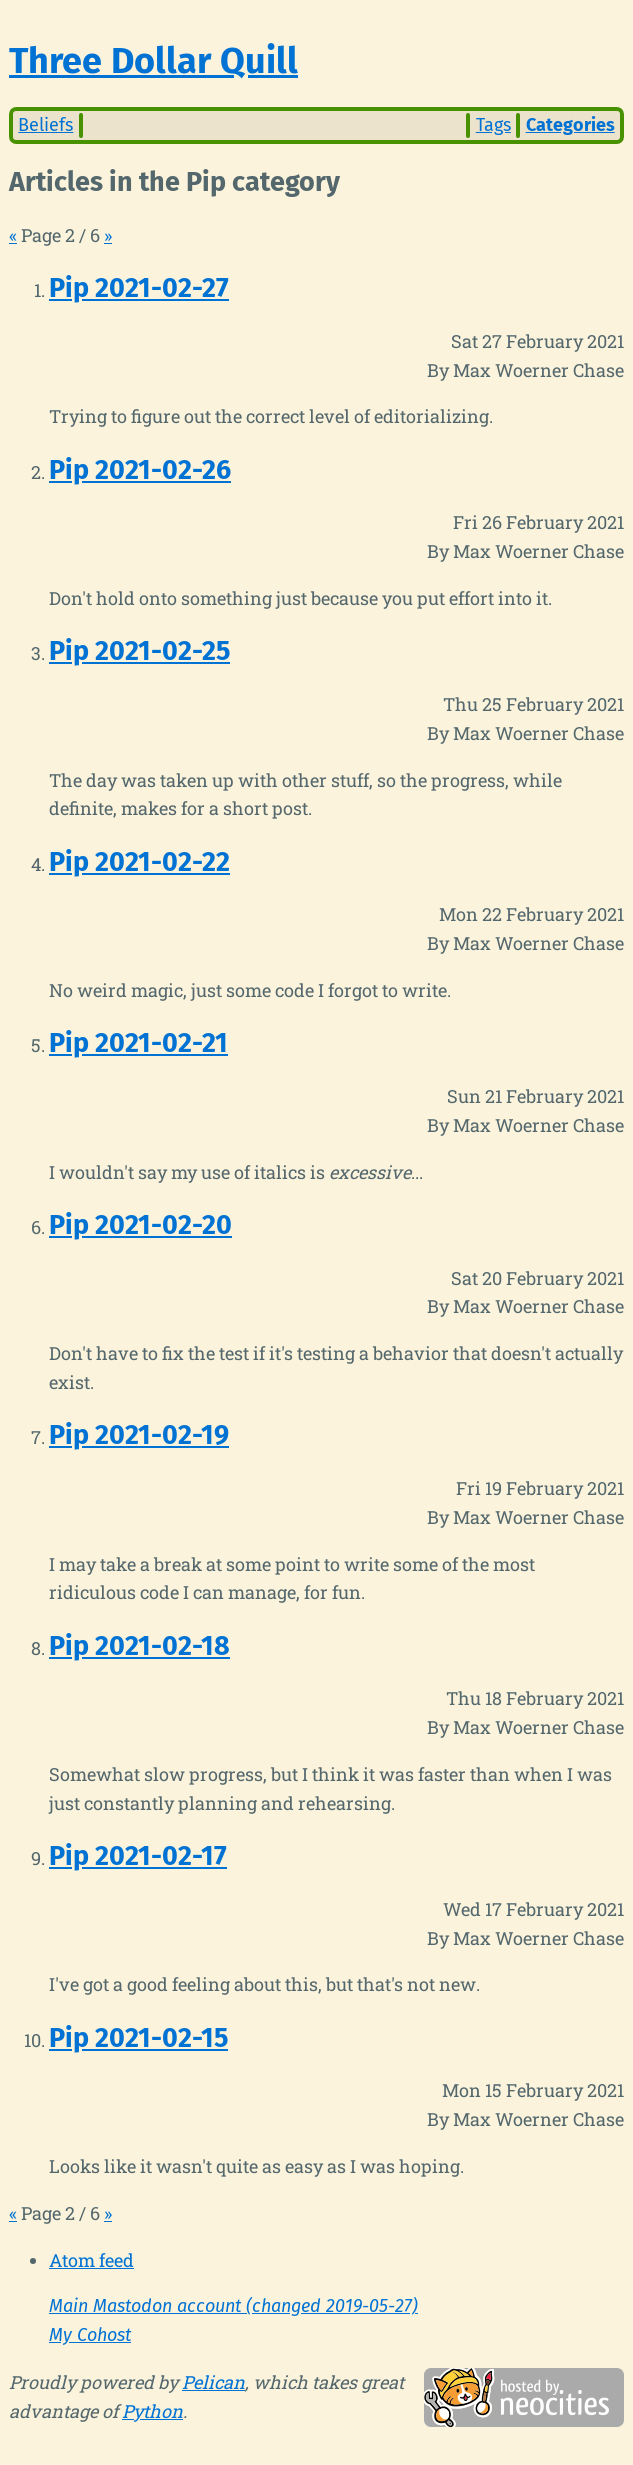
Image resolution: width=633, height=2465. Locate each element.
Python (152, 2411)
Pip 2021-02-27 (139, 288)
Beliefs (45, 125)
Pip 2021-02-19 (139, 1435)
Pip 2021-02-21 (138, 1043)
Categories (570, 125)
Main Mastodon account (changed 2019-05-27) (233, 2306)
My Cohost (90, 2335)
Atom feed (91, 2260)
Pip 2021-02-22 (139, 862)
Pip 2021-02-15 (138, 2038)
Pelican (213, 2382)
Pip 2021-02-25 (139, 651)
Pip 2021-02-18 (139, 1646)
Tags (493, 125)
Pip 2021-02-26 (140, 470)
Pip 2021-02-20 (140, 1225)
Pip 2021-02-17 (138, 1856)
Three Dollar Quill (153, 61)
